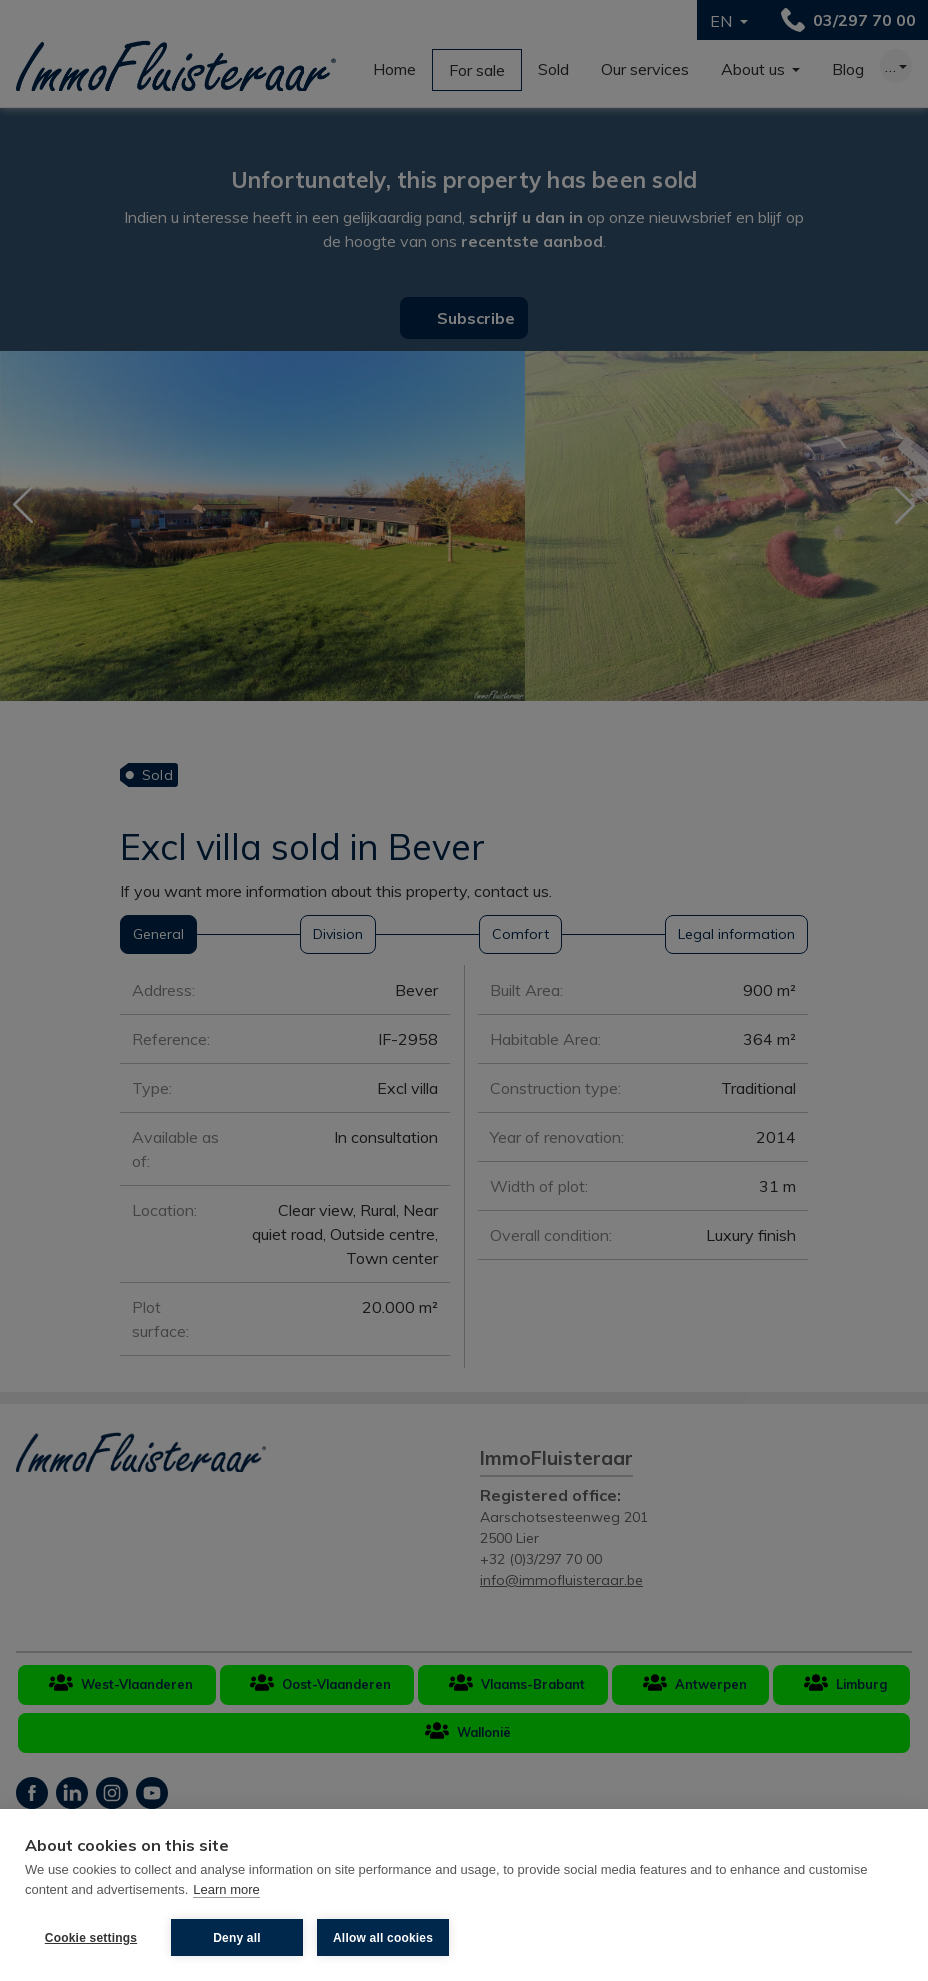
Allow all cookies (383, 1938)
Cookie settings (91, 1938)
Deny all (237, 1938)
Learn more (226, 1889)
